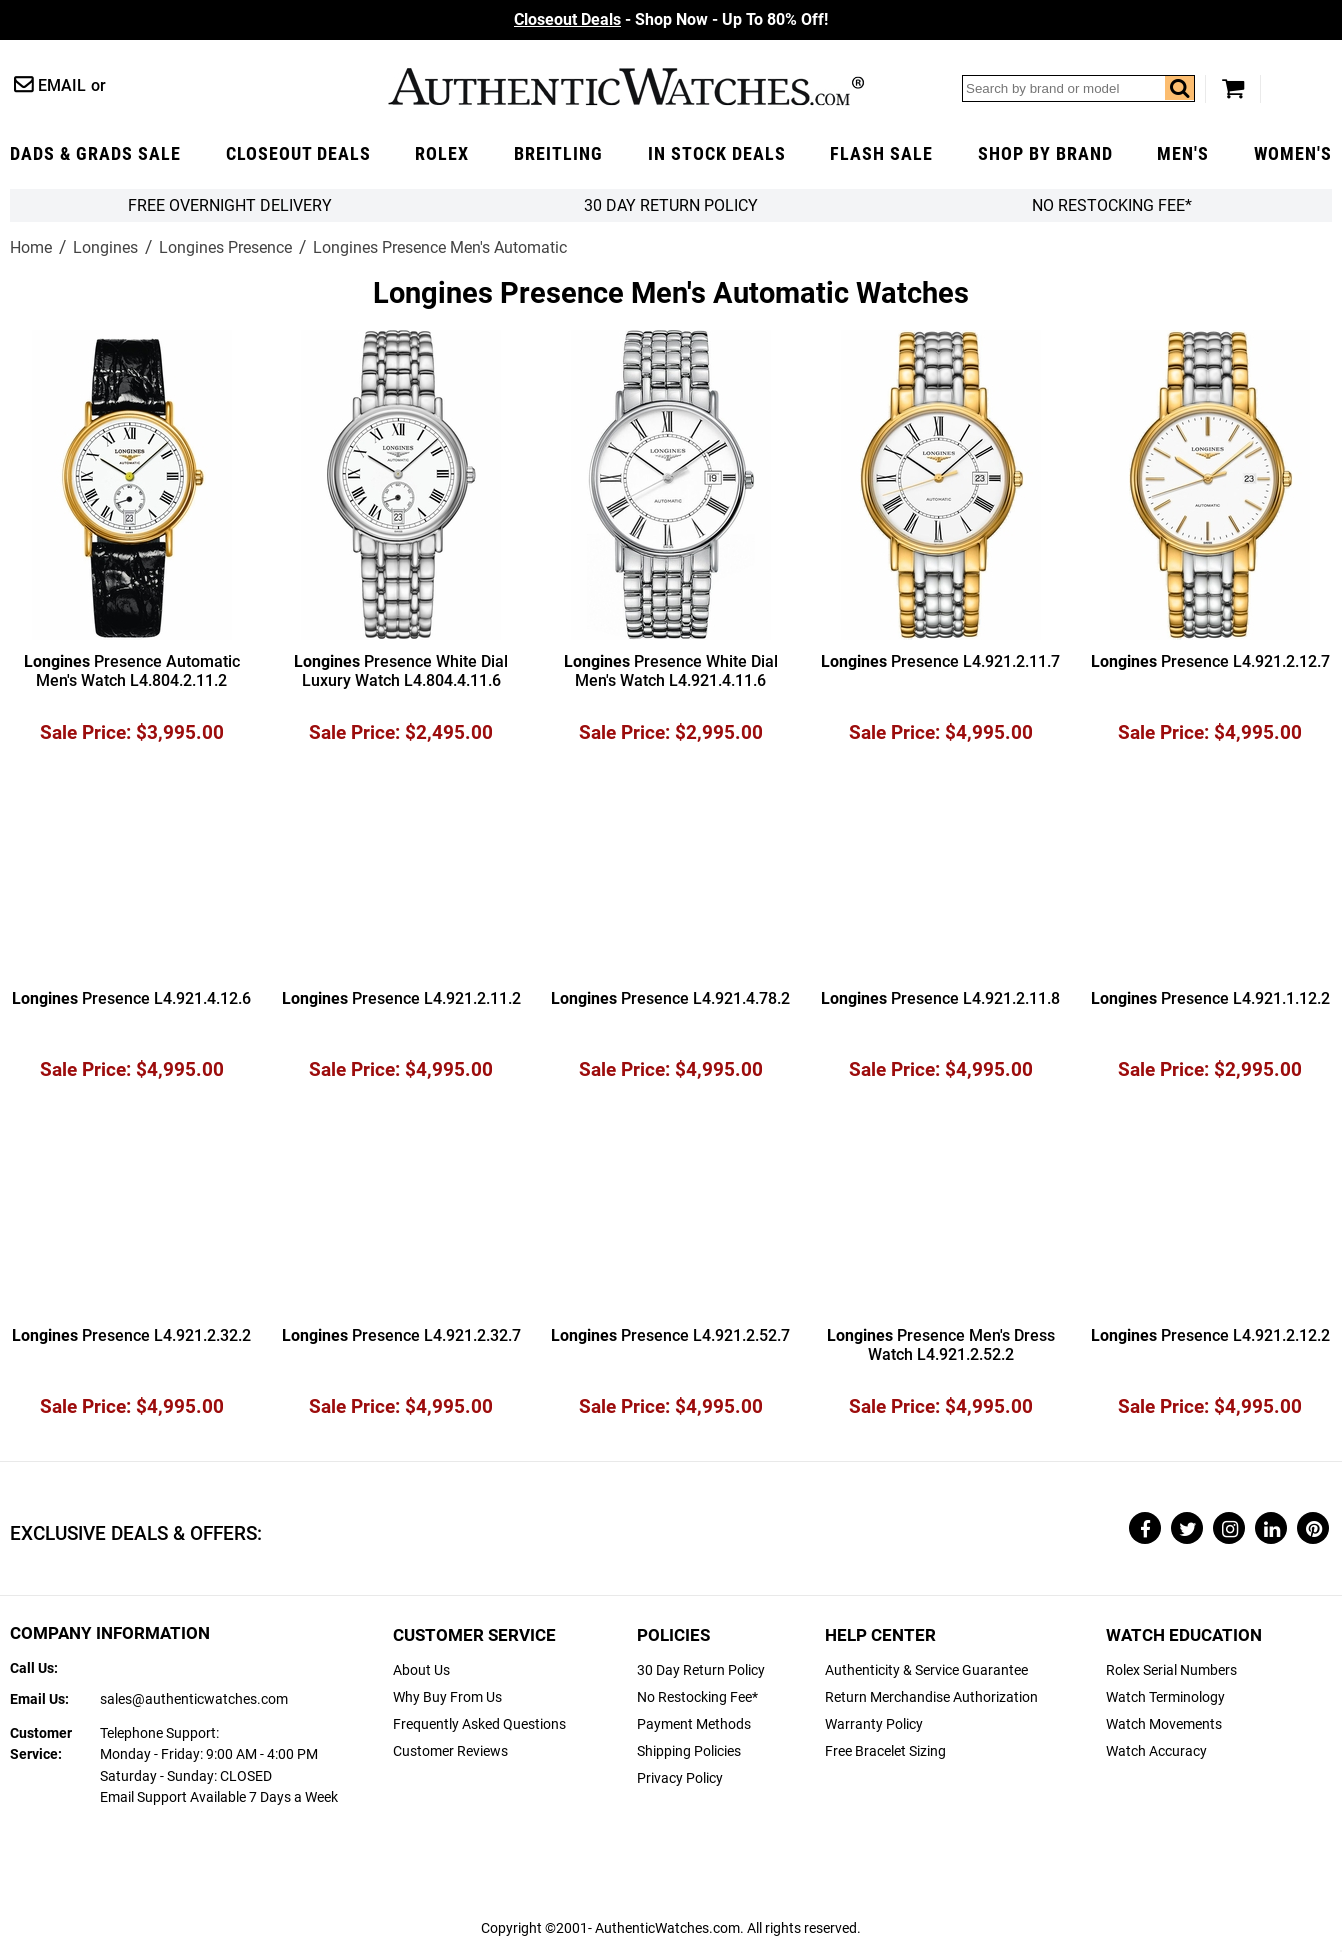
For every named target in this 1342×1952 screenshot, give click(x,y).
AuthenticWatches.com (626, 86)
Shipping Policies (689, 1751)
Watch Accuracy (1156, 1751)
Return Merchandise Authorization (931, 1697)
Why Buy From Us (447, 1697)
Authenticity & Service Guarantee (926, 1670)
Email (62, 85)
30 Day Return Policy (701, 1670)
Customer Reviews (450, 1751)
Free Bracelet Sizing (885, 1751)
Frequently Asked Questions (479, 1724)
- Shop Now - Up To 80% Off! (671, 19)
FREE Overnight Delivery (230, 205)
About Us (421, 1670)
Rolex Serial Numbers (1171, 1670)
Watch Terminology (1165, 1697)
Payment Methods (694, 1724)
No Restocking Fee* (1112, 205)
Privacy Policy (680, 1778)
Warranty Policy (874, 1724)
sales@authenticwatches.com (194, 1699)
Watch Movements (1164, 1724)
